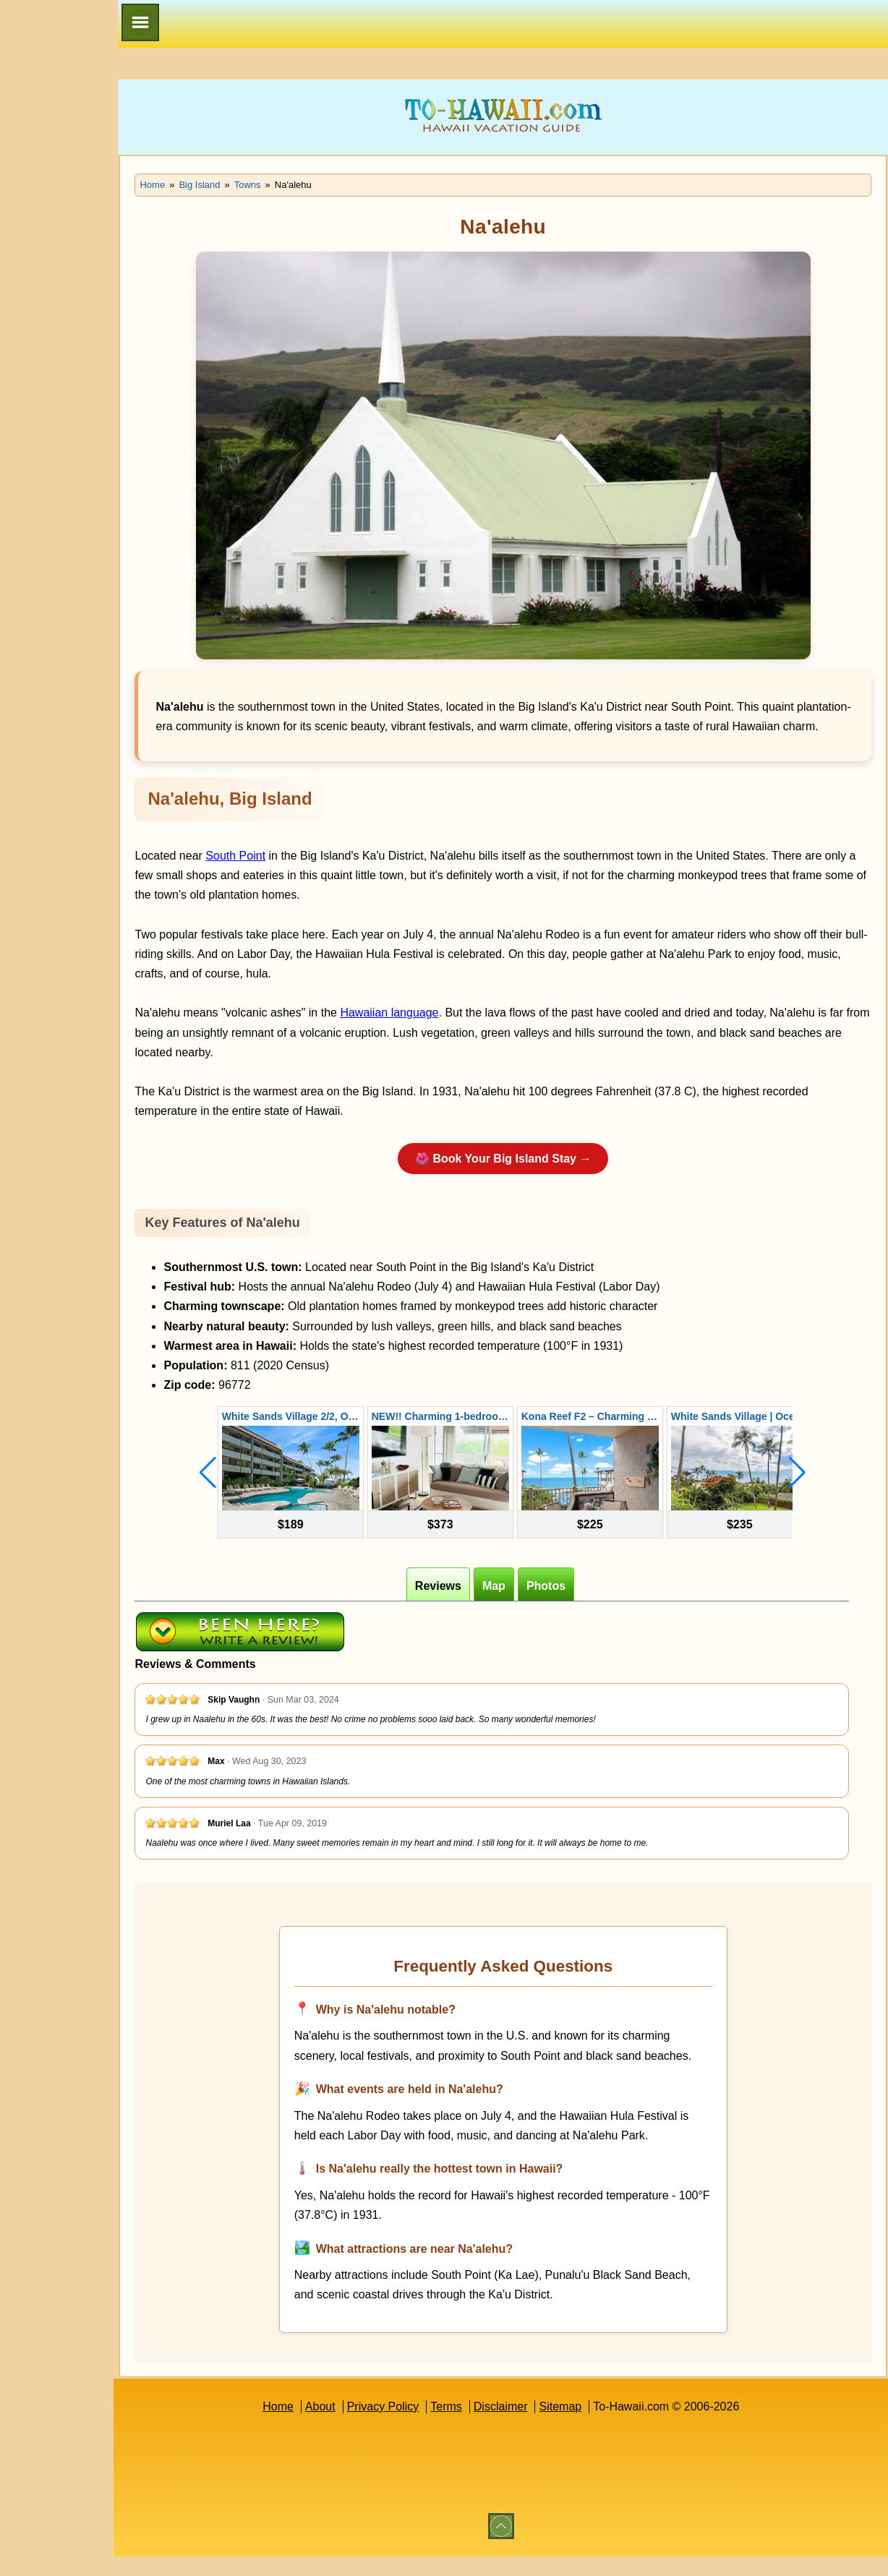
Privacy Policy (414, 2426)
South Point (298, 875)
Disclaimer (532, 2426)
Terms (478, 2426)
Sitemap (592, 2426)
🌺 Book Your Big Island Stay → (534, 1178)
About (351, 2426)
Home (309, 2426)
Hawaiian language (452, 1033)
